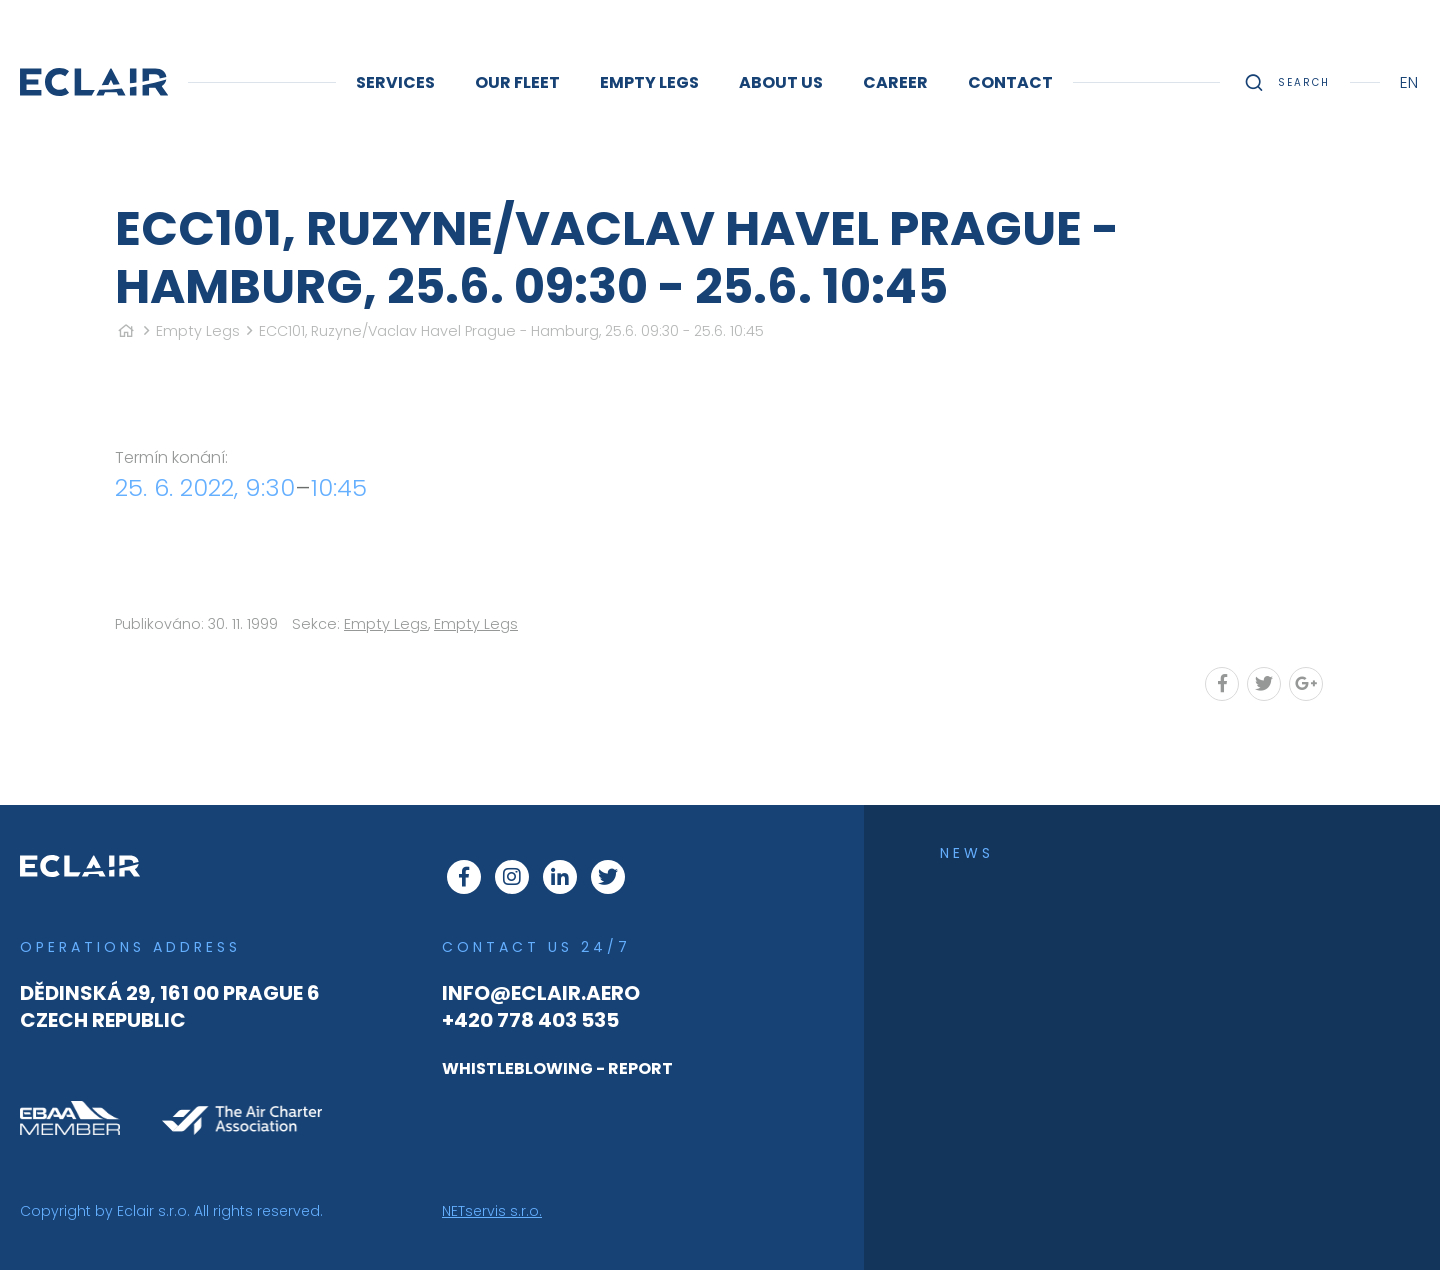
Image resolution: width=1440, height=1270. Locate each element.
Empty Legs (198, 331)
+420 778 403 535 (530, 1020)
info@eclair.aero (541, 993)
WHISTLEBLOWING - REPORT (557, 1068)
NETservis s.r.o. (492, 1211)
